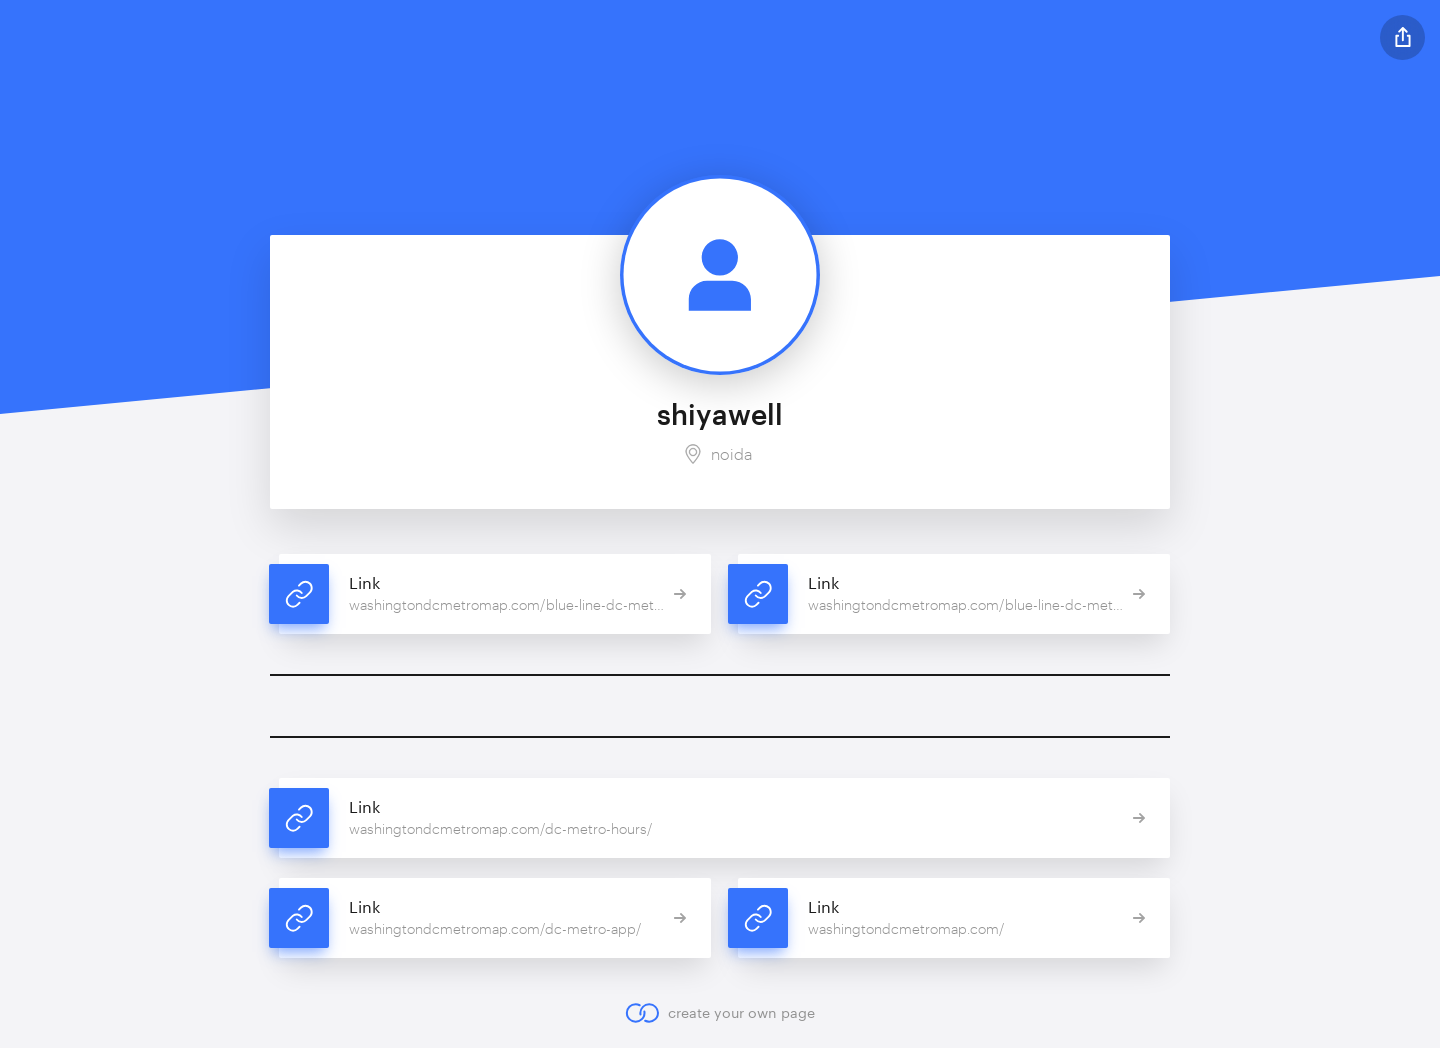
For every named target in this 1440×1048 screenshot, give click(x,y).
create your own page (719, 1013)
